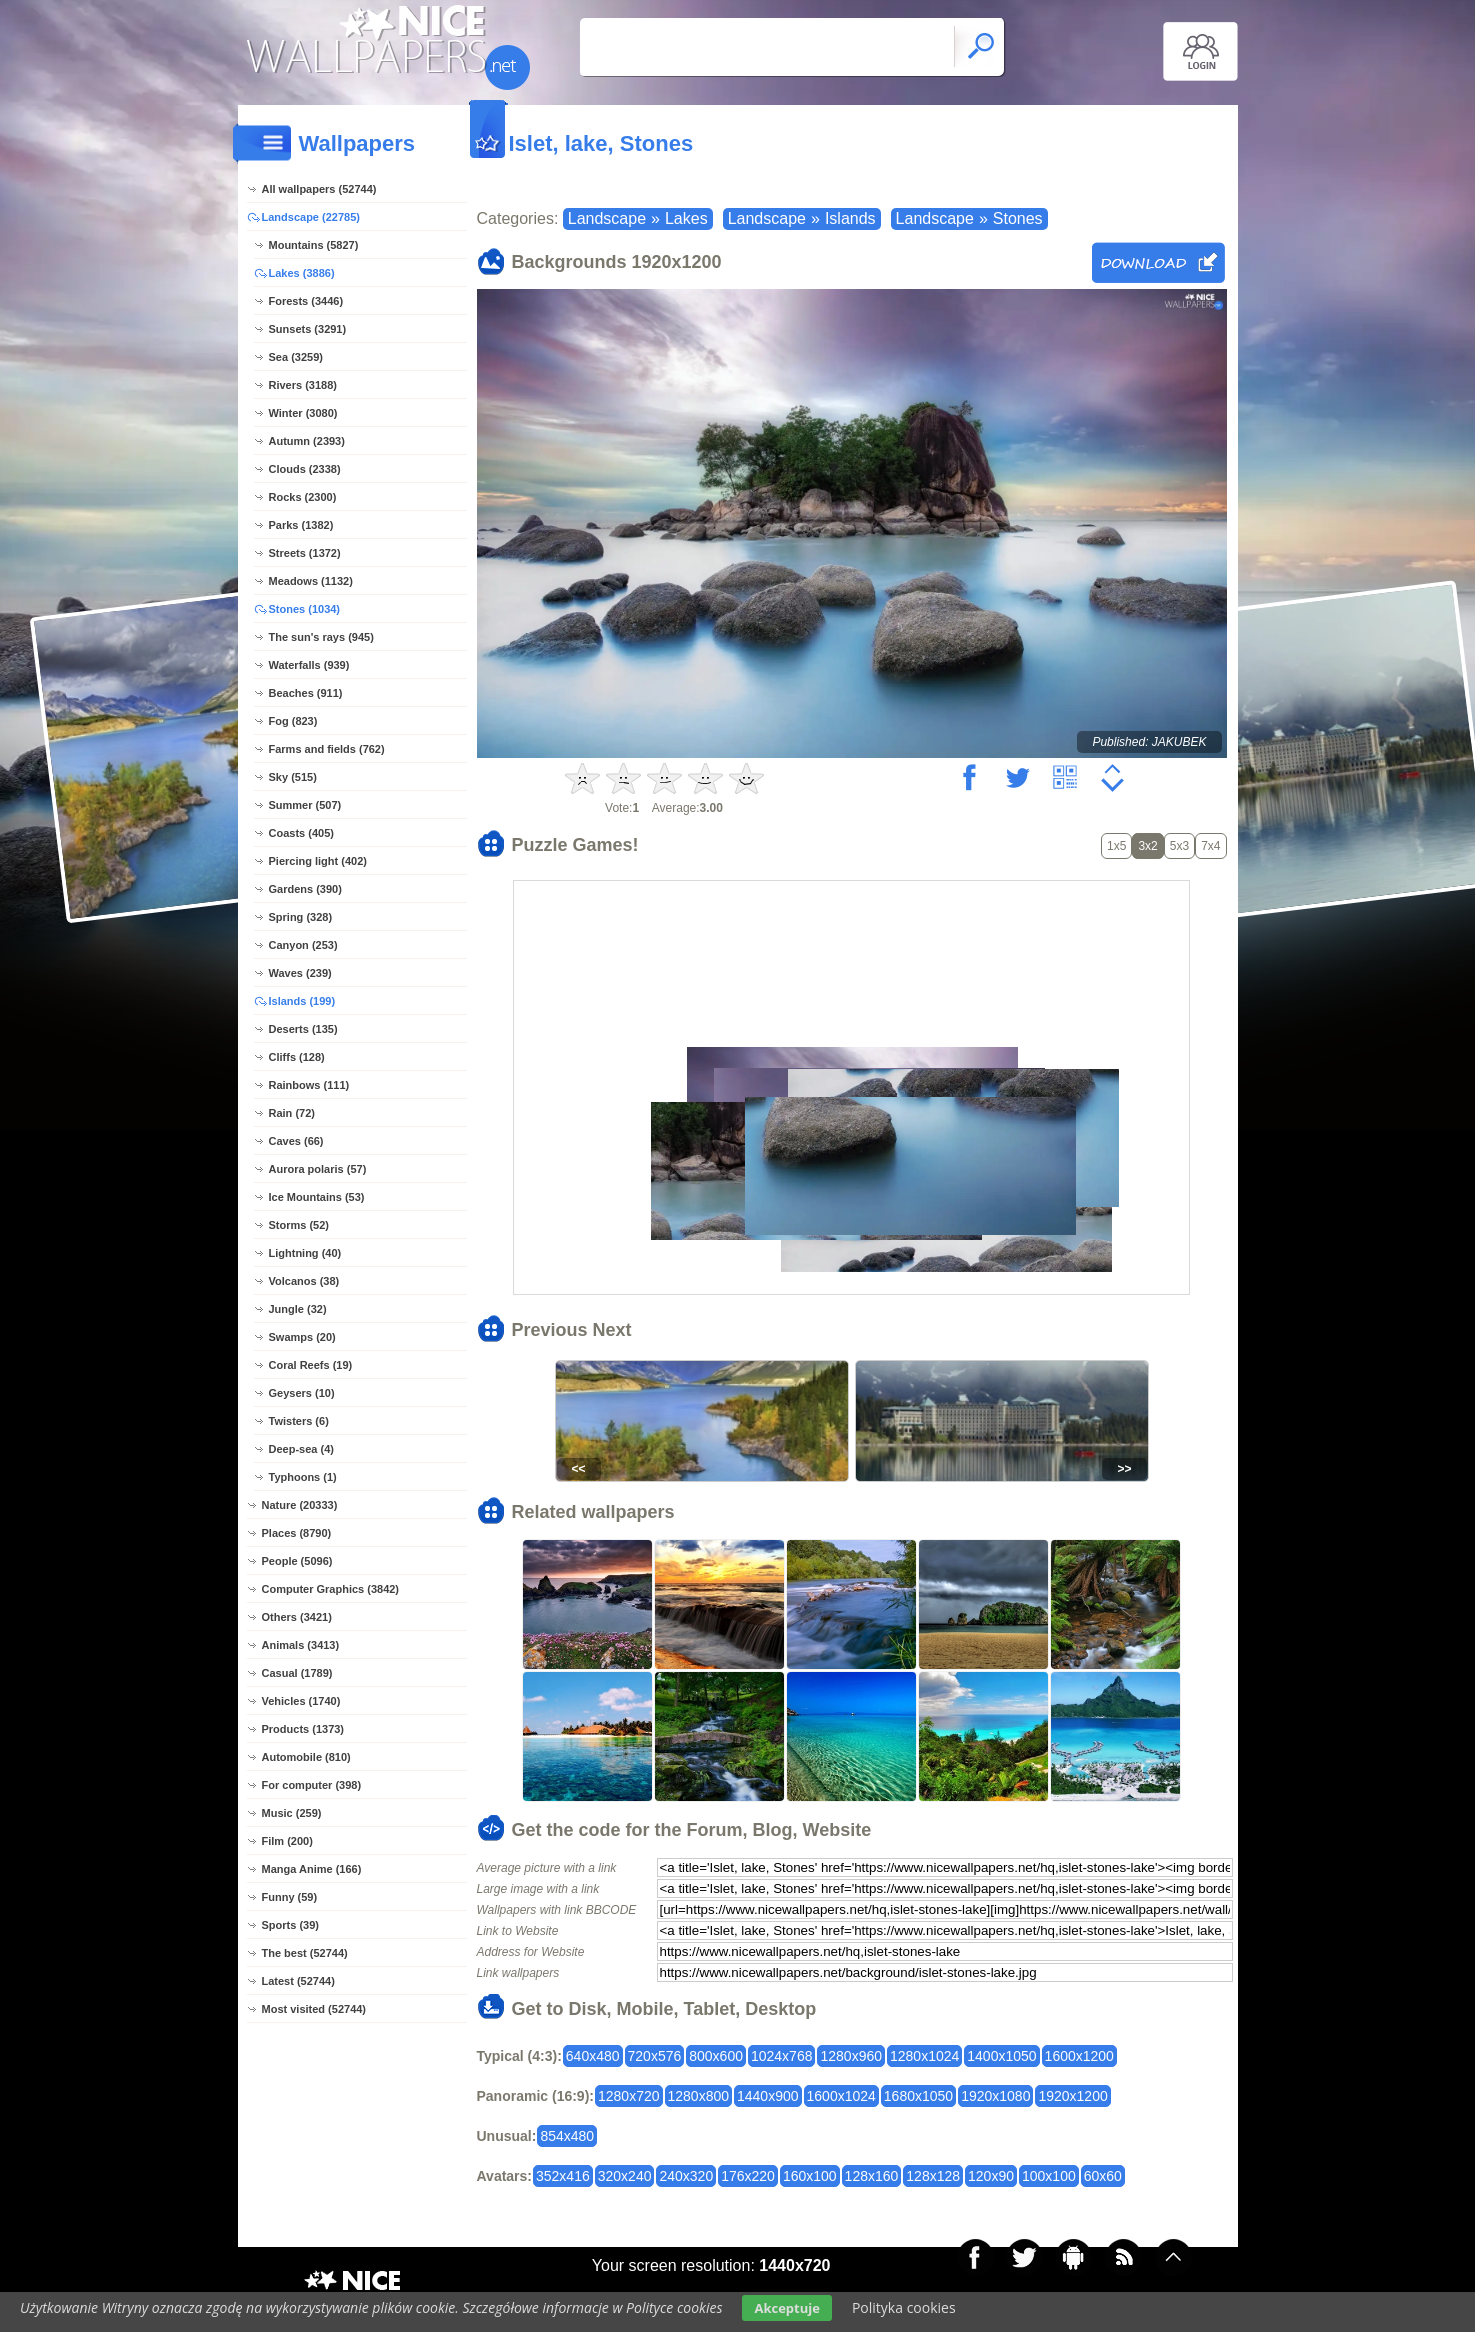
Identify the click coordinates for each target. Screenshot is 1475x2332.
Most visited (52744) (314, 2009)
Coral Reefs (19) (311, 1365)
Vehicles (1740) (301, 1701)
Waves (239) (300, 973)
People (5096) (297, 1561)
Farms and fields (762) (327, 749)
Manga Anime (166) (312, 1869)
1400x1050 (1001, 2056)
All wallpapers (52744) (319, 189)
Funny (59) (290, 1897)
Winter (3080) (303, 413)
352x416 (563, 2176)
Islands (850, 218)
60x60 (1103, 2176)
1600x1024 (841, 2096)
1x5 (1116, 846)
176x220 (748, 2176)
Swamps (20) (302, 1337)
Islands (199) (302, 1001)
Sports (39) (290, 1925)
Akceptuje (786, 2308)
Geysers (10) (302, 1393)
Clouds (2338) (305, 469)
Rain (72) (292, 1113)
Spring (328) (301, 917)
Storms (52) (299, 1225)
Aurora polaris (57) (318, 1169)
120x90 (991, 2176)
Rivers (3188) (303, 385)
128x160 (872, 2176)
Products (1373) (303, 1729)
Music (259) (292, 1813)
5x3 (1179, 846)
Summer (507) (305, 805)
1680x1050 (918, 2096)
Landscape (607, 218)
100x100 (1049, 2176)
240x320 (686, 2176)
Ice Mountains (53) (317, 1197)
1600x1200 (1079, 2056)
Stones (1018, 218)
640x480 (593, 2056)
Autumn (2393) (307, 441)
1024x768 (782, 2056)
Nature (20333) (300, 1505)
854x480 (567, 2136)
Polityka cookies (904, 2307)
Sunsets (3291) (308, 329)
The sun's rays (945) (321, 637)
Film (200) (287, 1841)
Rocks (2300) (303, 497)
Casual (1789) (297, 1673)
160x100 (810, 2176)
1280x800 (699, 2096)
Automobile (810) (306, 1757)
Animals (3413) (301, 1645)
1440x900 (768, 2096)
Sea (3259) (296, 357)
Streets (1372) (305, 553)
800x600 (716, 2056)
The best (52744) (305, 1953)
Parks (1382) (301, 525)
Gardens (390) (305, 889)
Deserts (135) (303, 1029)
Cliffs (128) (297, 1057)
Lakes (686, 218)
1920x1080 (995, 2096)
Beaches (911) (306, 693)
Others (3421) (297, 1617)
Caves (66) (296, 1141)
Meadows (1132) (311, 581)
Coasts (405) (301, 833)
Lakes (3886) (302, 273)
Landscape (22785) (311, 217)
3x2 (1147, 846)
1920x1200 (1072, 2096)
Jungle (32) (298, 1309)
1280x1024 (924, 2056)
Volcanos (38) (304, 1281)
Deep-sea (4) (301, 1449)
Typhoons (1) (303, 1477)
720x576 (655, 2056)
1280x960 (851, 2056)
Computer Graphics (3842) (331, 1589)
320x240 (625, 2176)
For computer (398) (312, 1785)
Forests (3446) (306, 301)
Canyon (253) (303, 945)
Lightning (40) (305, 1253)
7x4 (1210, 846)
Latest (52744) (298, 1981)
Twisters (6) (299, 1421)
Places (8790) (297, 1533)
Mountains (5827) (314, 245)
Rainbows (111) (309, 1085)
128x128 (933, 2176)
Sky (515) (293, 777)
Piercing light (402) (318, 861)
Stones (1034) (305, 609)
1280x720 (629, 2096)
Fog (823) (293, 721)
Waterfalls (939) (309, 665)
